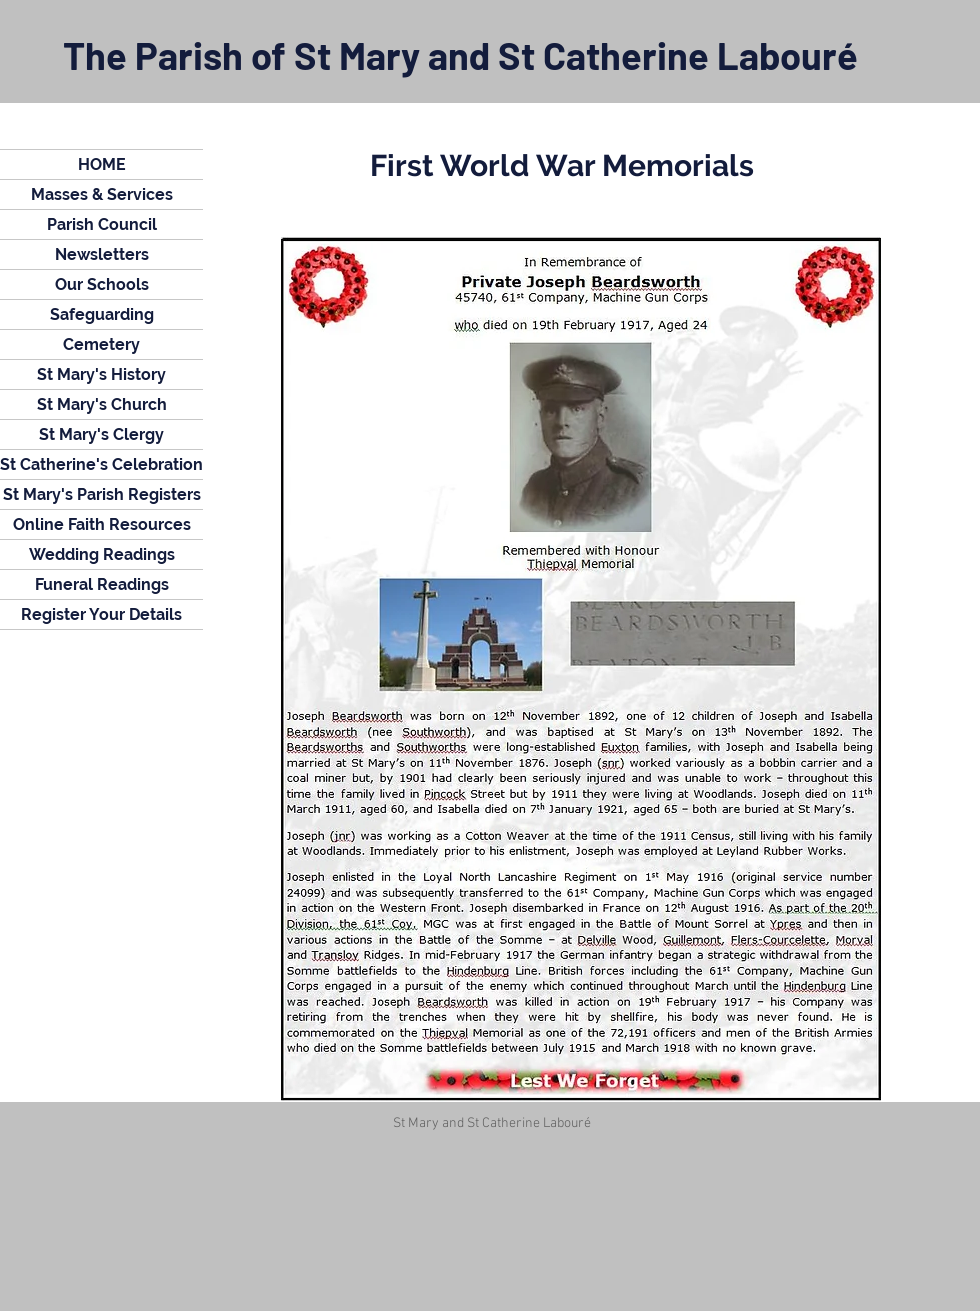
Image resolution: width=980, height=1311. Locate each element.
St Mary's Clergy (101, 434)
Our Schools (102, 284)
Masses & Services (102, 194)
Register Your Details (101, 614)
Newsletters (102, 254)
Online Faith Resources (102, 524)
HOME (102, 164)
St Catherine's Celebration (101, 464)
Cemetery (101, 344)
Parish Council (102, 224)
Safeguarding (102, 314)
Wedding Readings (102, 554)
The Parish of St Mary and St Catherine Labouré (460, 55)
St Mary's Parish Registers (102, 494)
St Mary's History (101, 374)
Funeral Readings (102, 584)
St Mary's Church (102, 404)
